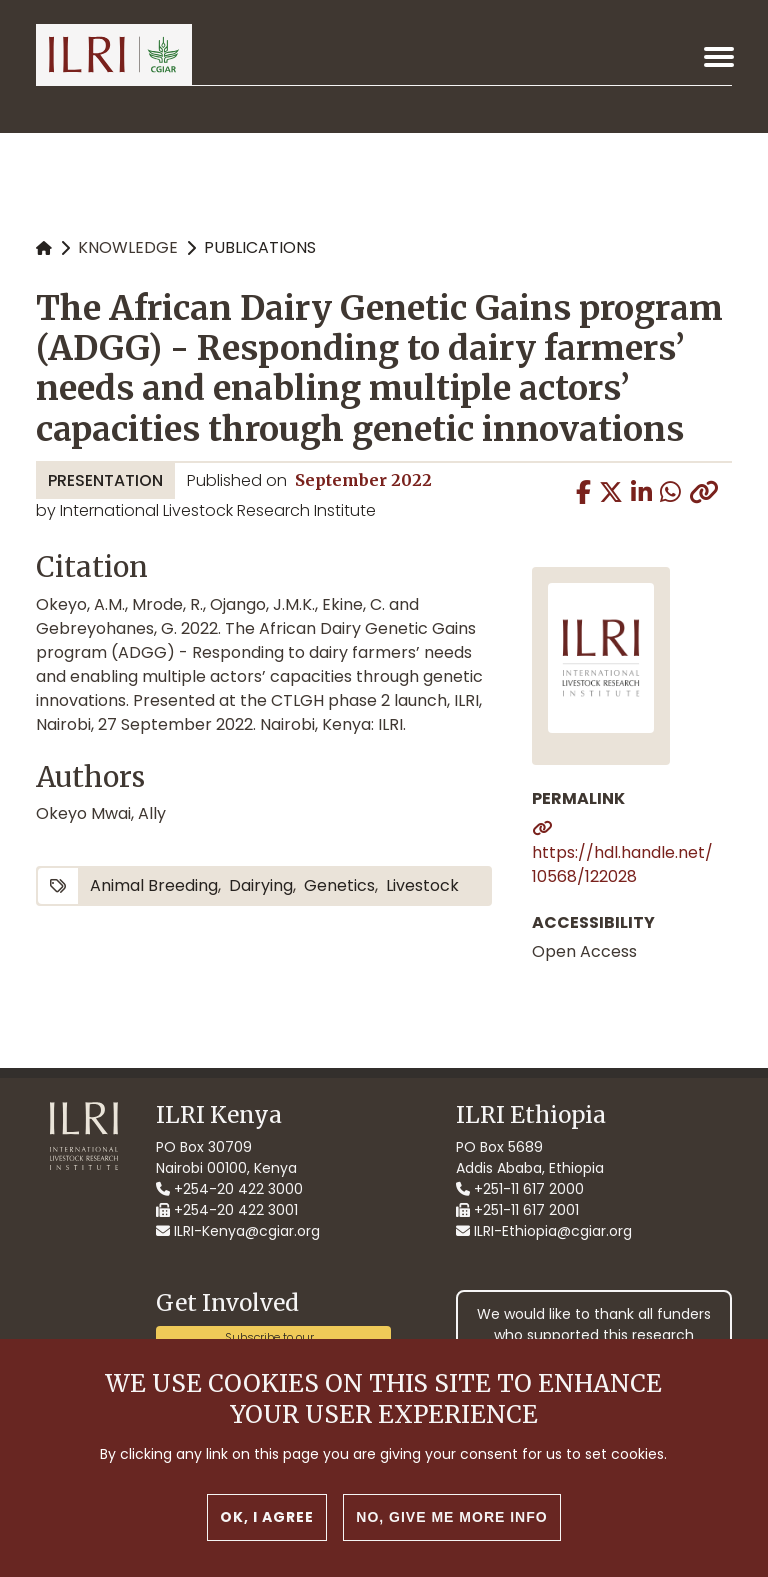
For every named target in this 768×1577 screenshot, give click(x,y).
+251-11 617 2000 (520, 1189)
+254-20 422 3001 (227, 1210)
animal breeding (154, 885)
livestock (422, 885)
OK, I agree (267, 1517)
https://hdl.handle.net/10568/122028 (622, 864)
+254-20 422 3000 (229, 1189)
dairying (261, 885)
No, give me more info (451, 1517)
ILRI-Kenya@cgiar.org (238, 1231)
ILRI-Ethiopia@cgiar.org (544, 1231)
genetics (339, 885)
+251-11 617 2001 (517, 1210)
